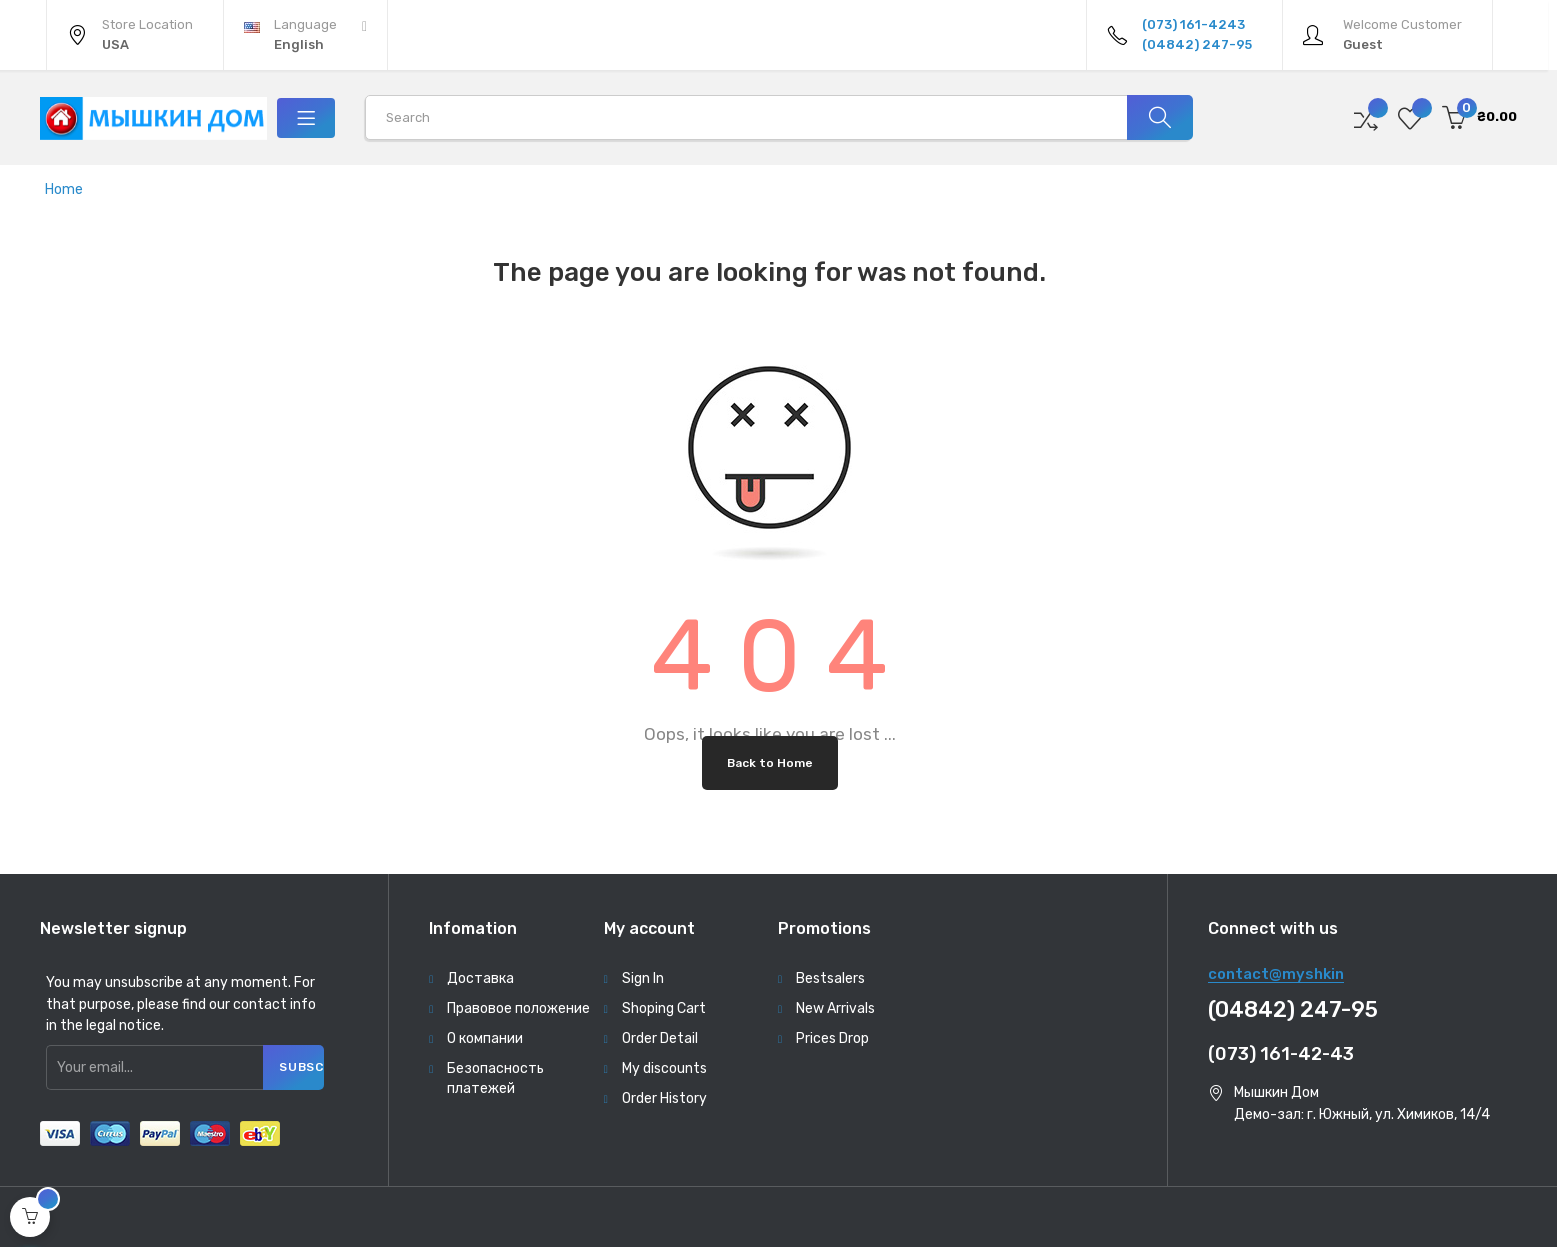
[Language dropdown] (305, 35)
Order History (664, 1098)
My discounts (664, 1068)
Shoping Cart (664, 1008)
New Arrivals (835, 1008)
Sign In (643, 978)
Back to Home (770, 763)
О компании (485, 1038)
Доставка (480, 978)
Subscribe (302, 1067)
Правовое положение (518, 1008)
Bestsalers (830, 978)
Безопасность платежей (495, 1078)
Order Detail (660, 1038)
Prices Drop (832, 1038)
